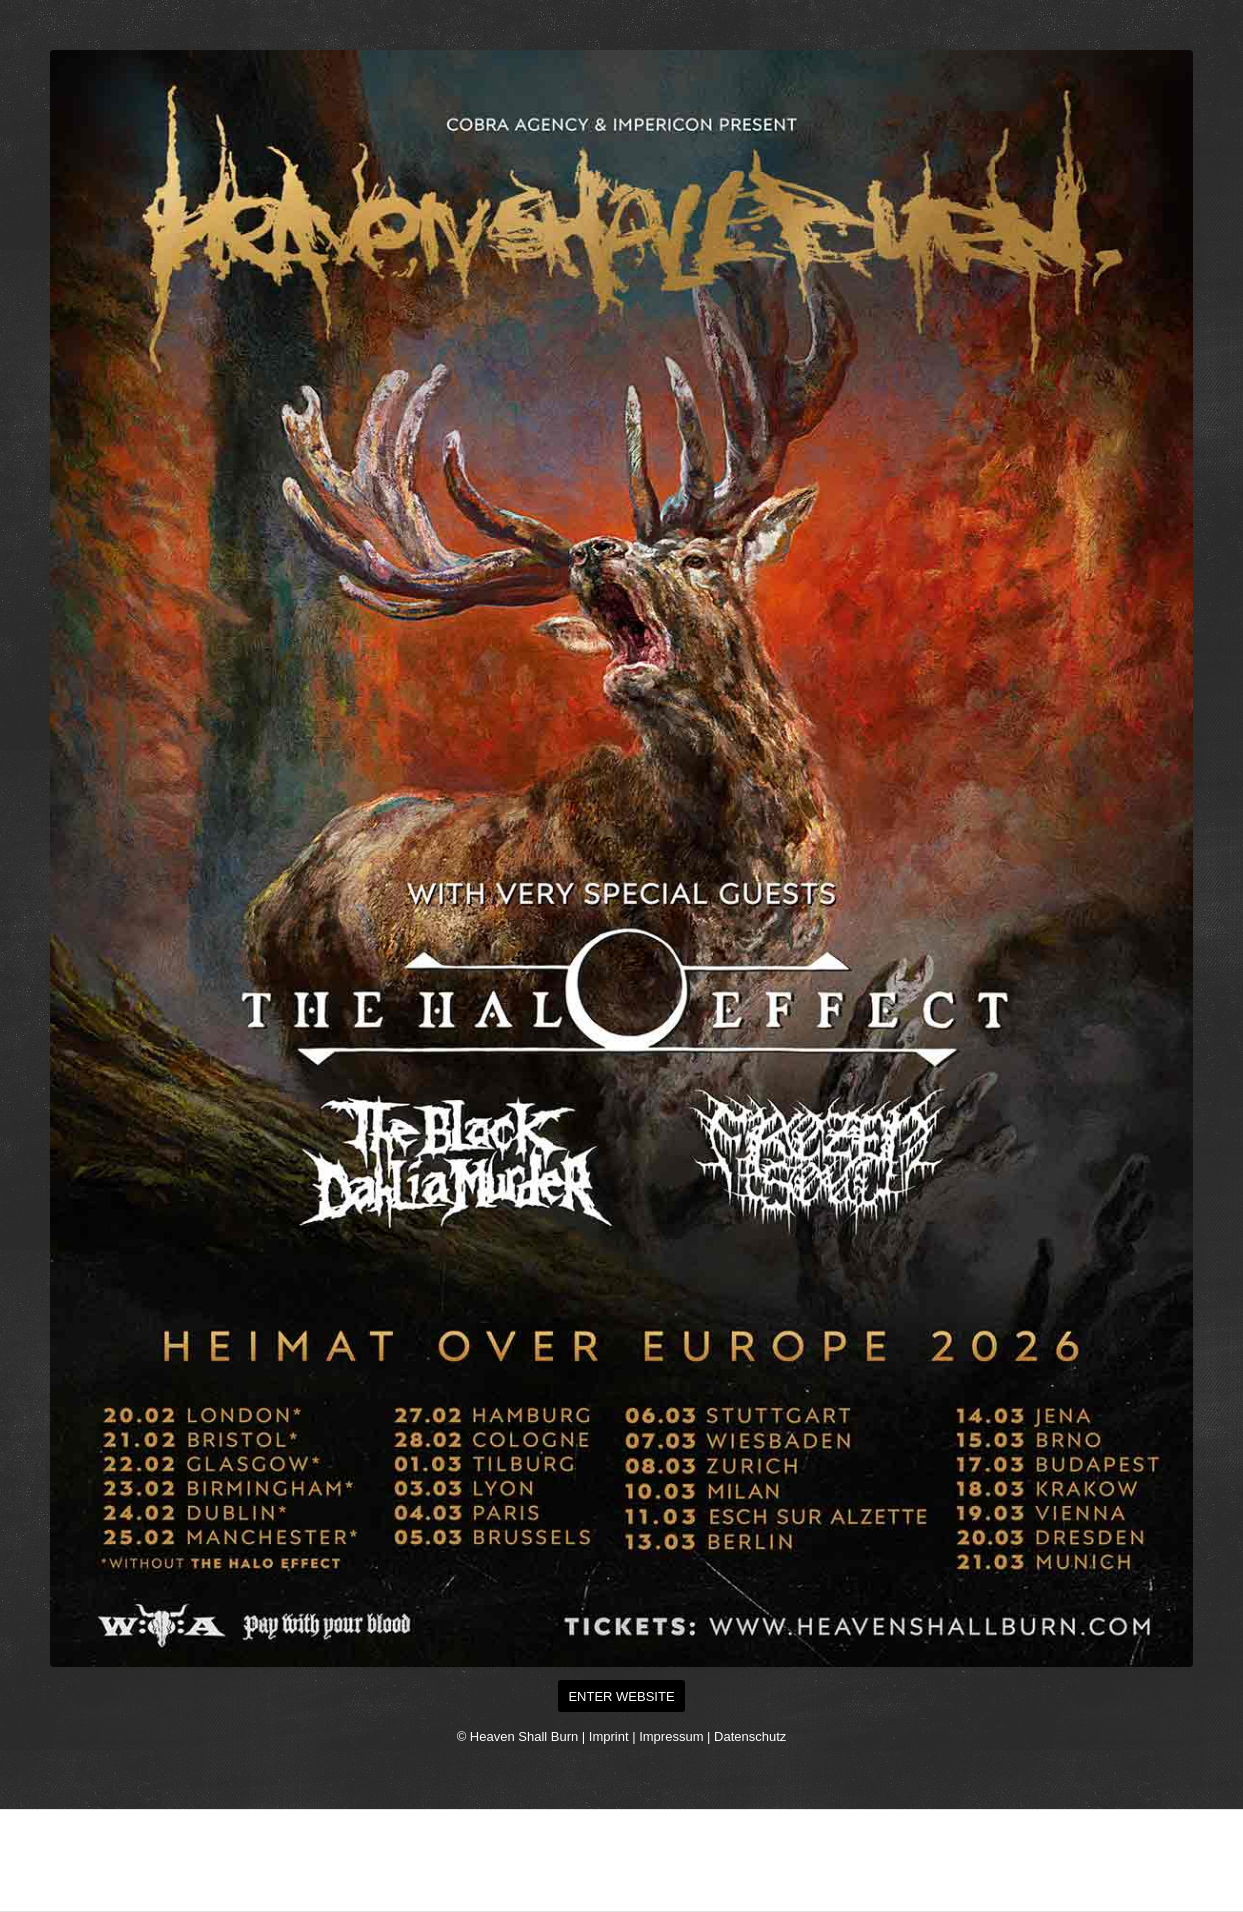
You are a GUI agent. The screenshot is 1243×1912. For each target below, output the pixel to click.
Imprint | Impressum (646, 1736)
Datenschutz (750, 1736)
